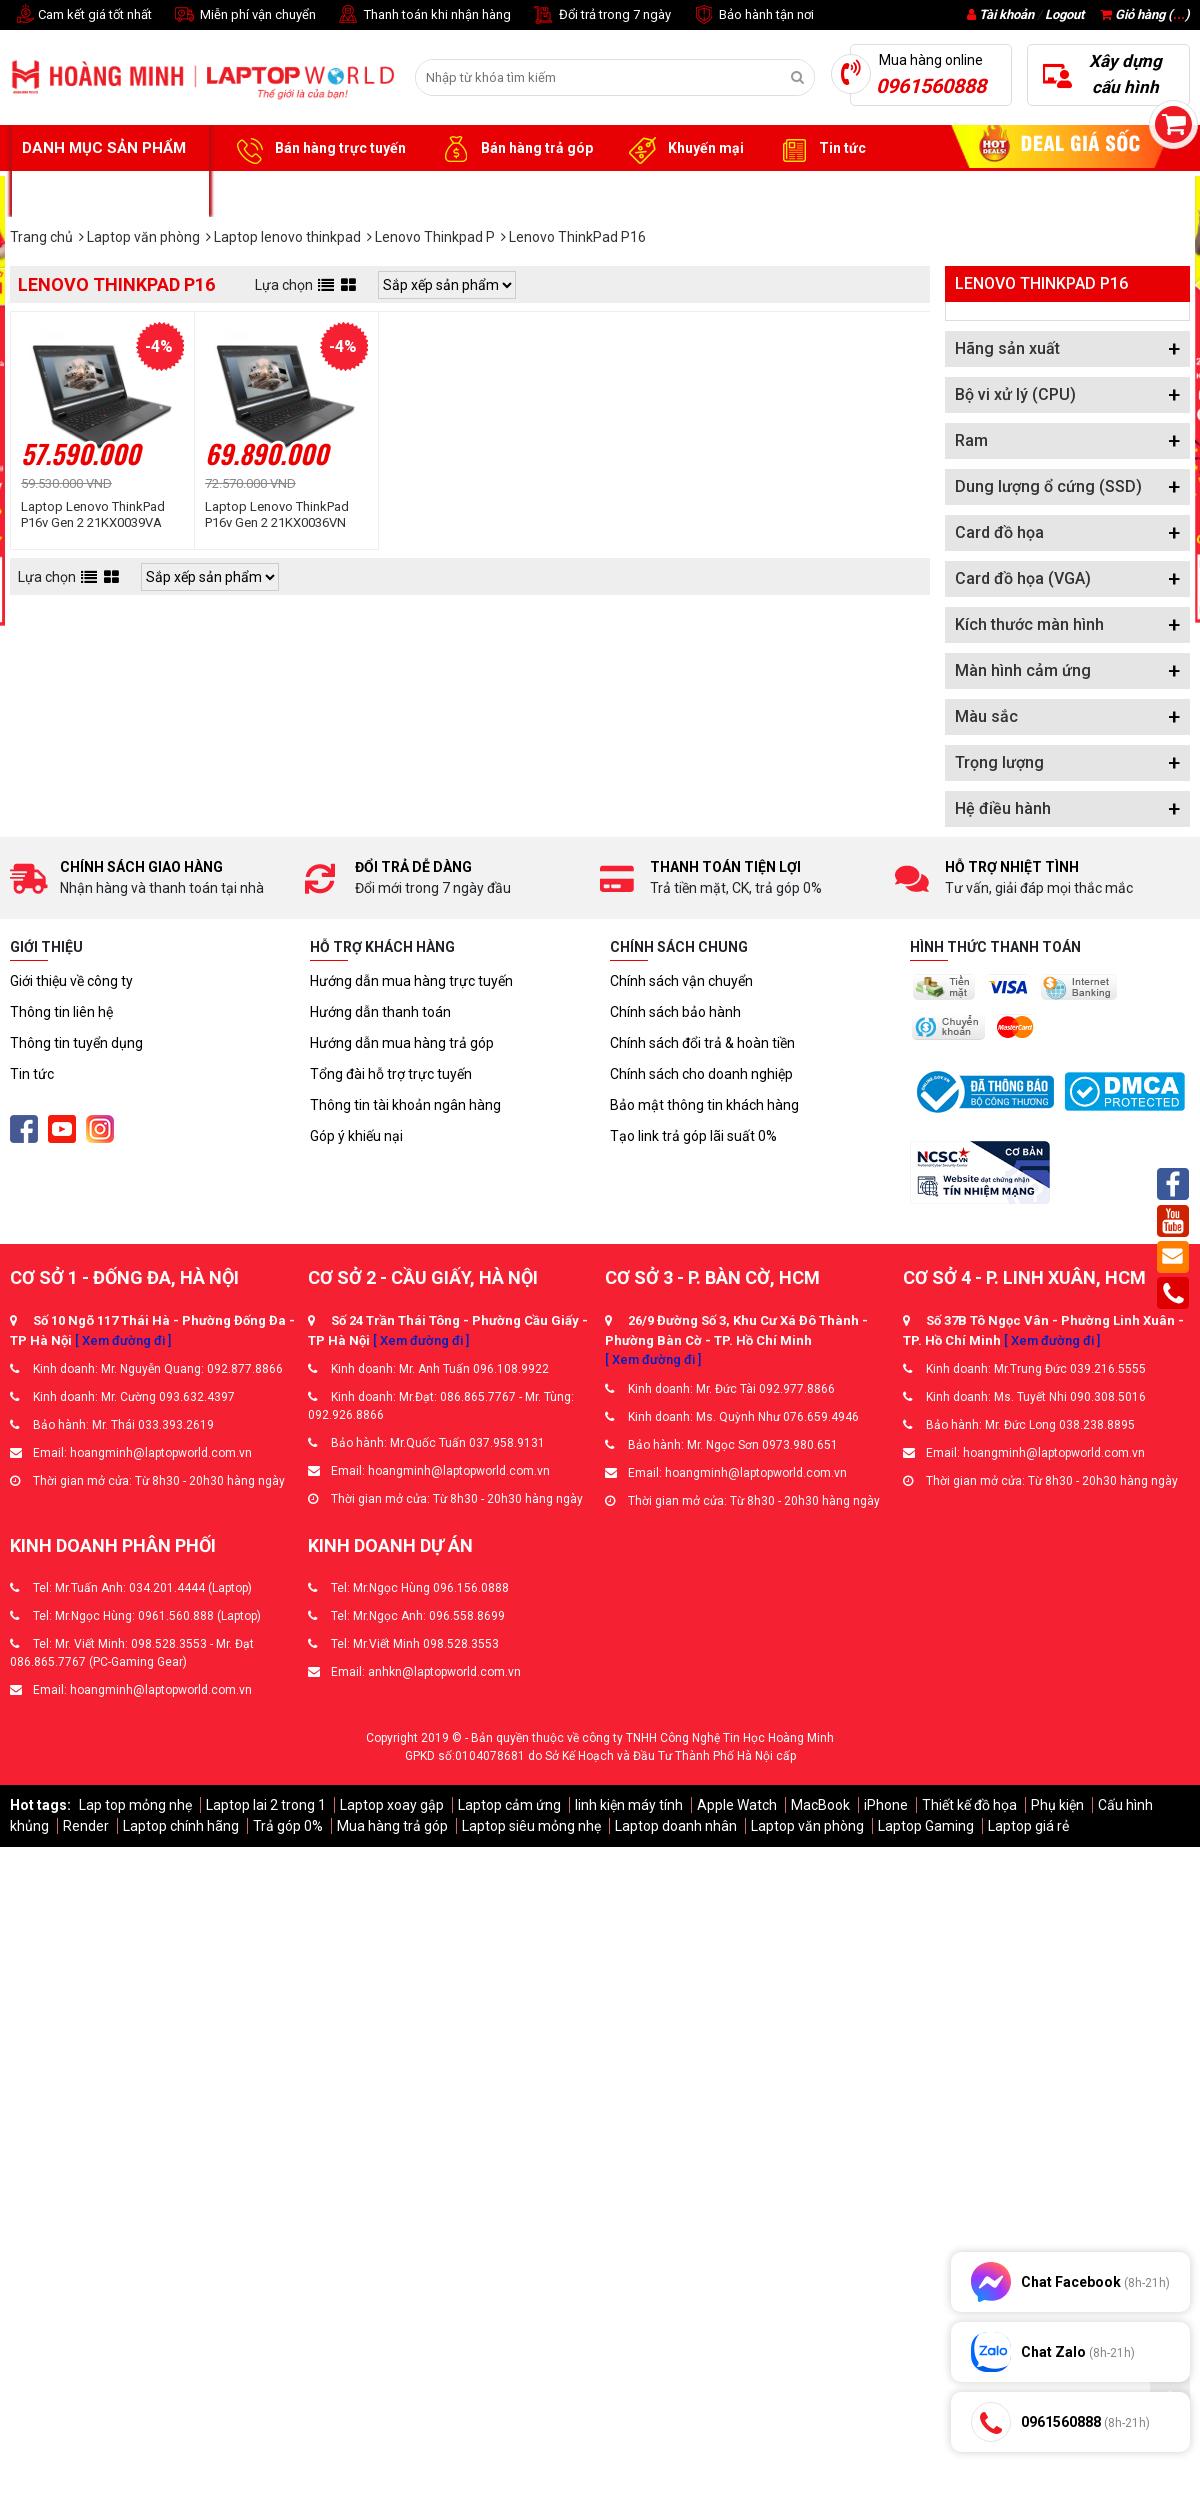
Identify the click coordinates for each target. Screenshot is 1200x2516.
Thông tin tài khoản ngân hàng (405, 1105)
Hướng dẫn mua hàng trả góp (402, 1043)
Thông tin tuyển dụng (76, 1043)
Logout (1064, 14)
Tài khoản (1006, 14)
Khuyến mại (683, 149)
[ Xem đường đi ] (123, 1340)
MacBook (820, 1805)
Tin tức (820, 149)
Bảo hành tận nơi (752, 15)
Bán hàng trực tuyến (318, 149)
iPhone (886, 1805)
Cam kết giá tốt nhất (81, 15)
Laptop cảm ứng (509, 1805)
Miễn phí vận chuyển (244, 15)
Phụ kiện (1057, 1805)
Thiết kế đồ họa (969, 1805)
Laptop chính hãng (181, 1826)
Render (86, 1826)
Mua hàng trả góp (392, 1826)
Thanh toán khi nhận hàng (423, 15)
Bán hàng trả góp (514, 149)
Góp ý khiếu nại (356, 1136)
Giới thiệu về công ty (71, 981)
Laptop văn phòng (807, 1826)
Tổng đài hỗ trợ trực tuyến (391, 1074)
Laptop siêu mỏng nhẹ (531, 1826)
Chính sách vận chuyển (681, 981)
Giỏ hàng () (1145, 14)
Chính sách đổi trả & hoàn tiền (702, 1043)
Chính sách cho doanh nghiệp (701, 1074)
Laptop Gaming (926, 1826)
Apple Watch (737, 1805)
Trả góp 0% (288, 1826)
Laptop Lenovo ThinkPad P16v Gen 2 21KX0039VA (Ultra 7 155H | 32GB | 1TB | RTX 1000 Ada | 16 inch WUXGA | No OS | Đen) (96, 515)
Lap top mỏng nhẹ (135, 1805)
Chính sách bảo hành (675, 1012)
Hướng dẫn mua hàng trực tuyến (411, 981)
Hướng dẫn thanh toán (380, 1012)
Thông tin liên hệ (61, 1012)
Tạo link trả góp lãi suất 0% (693, 1136)
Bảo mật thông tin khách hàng (704, 1105)
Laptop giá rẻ (1028, 1826)
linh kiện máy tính (629, 1805)
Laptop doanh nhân (676, 1826)
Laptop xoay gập (392, 1805)
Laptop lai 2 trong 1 (266, 1805)
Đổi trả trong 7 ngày (601, 15)
